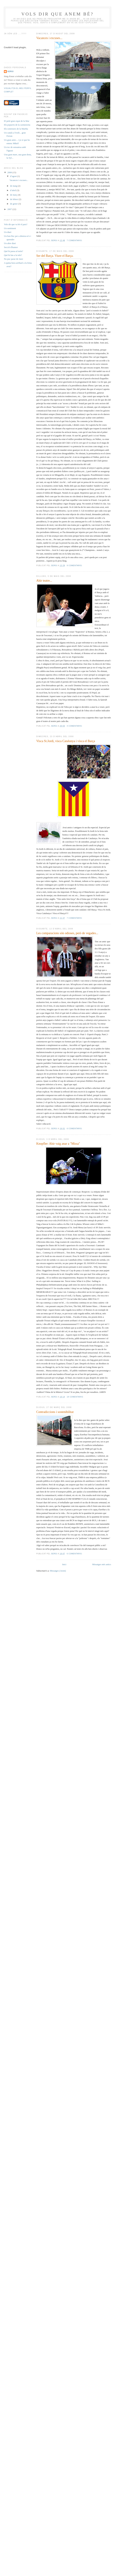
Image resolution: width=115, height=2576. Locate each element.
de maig (14, 186)
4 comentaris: (75, 726)
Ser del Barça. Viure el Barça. (54, 255)
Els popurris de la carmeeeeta (17, 124)
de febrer (14, 199)
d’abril (13, 190)
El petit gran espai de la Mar (16, 121)
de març (14, 194)
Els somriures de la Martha (16, 128)
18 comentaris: (75, 1397)
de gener (14, 203)
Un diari (7, 232)
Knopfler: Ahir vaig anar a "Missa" (58, 1143)
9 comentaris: (75, 565)
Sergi (10, 71)
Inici (64, 1564)
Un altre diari (10, 243)
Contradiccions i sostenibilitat (55, 1412)
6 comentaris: (75, 1129)
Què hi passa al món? (13, 251)
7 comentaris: (75, 240)
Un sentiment (10, 228)
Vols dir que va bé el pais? (15, 224)
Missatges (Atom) (58, 1570)
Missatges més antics (101, 1564)
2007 (9, 209)
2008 (9, 172)
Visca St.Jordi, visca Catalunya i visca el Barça (65, 741)
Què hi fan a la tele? (13, 255)
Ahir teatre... (44, 580)
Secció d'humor (11, 247)
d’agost (13, 176)
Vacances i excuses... (49, 38)
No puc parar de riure (13, 259)
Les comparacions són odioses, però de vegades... (67, 933)
